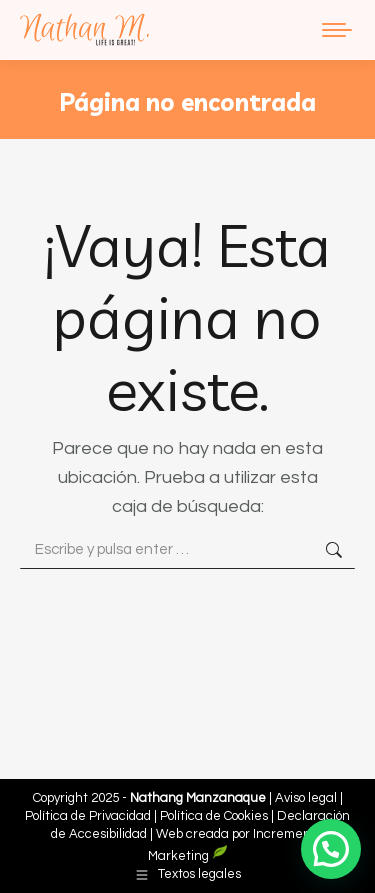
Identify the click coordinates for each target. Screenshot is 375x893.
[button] (331, 849)
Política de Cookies (214, 816)
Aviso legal (307, 798)
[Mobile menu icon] (337, 30)
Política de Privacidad (89, 816)
